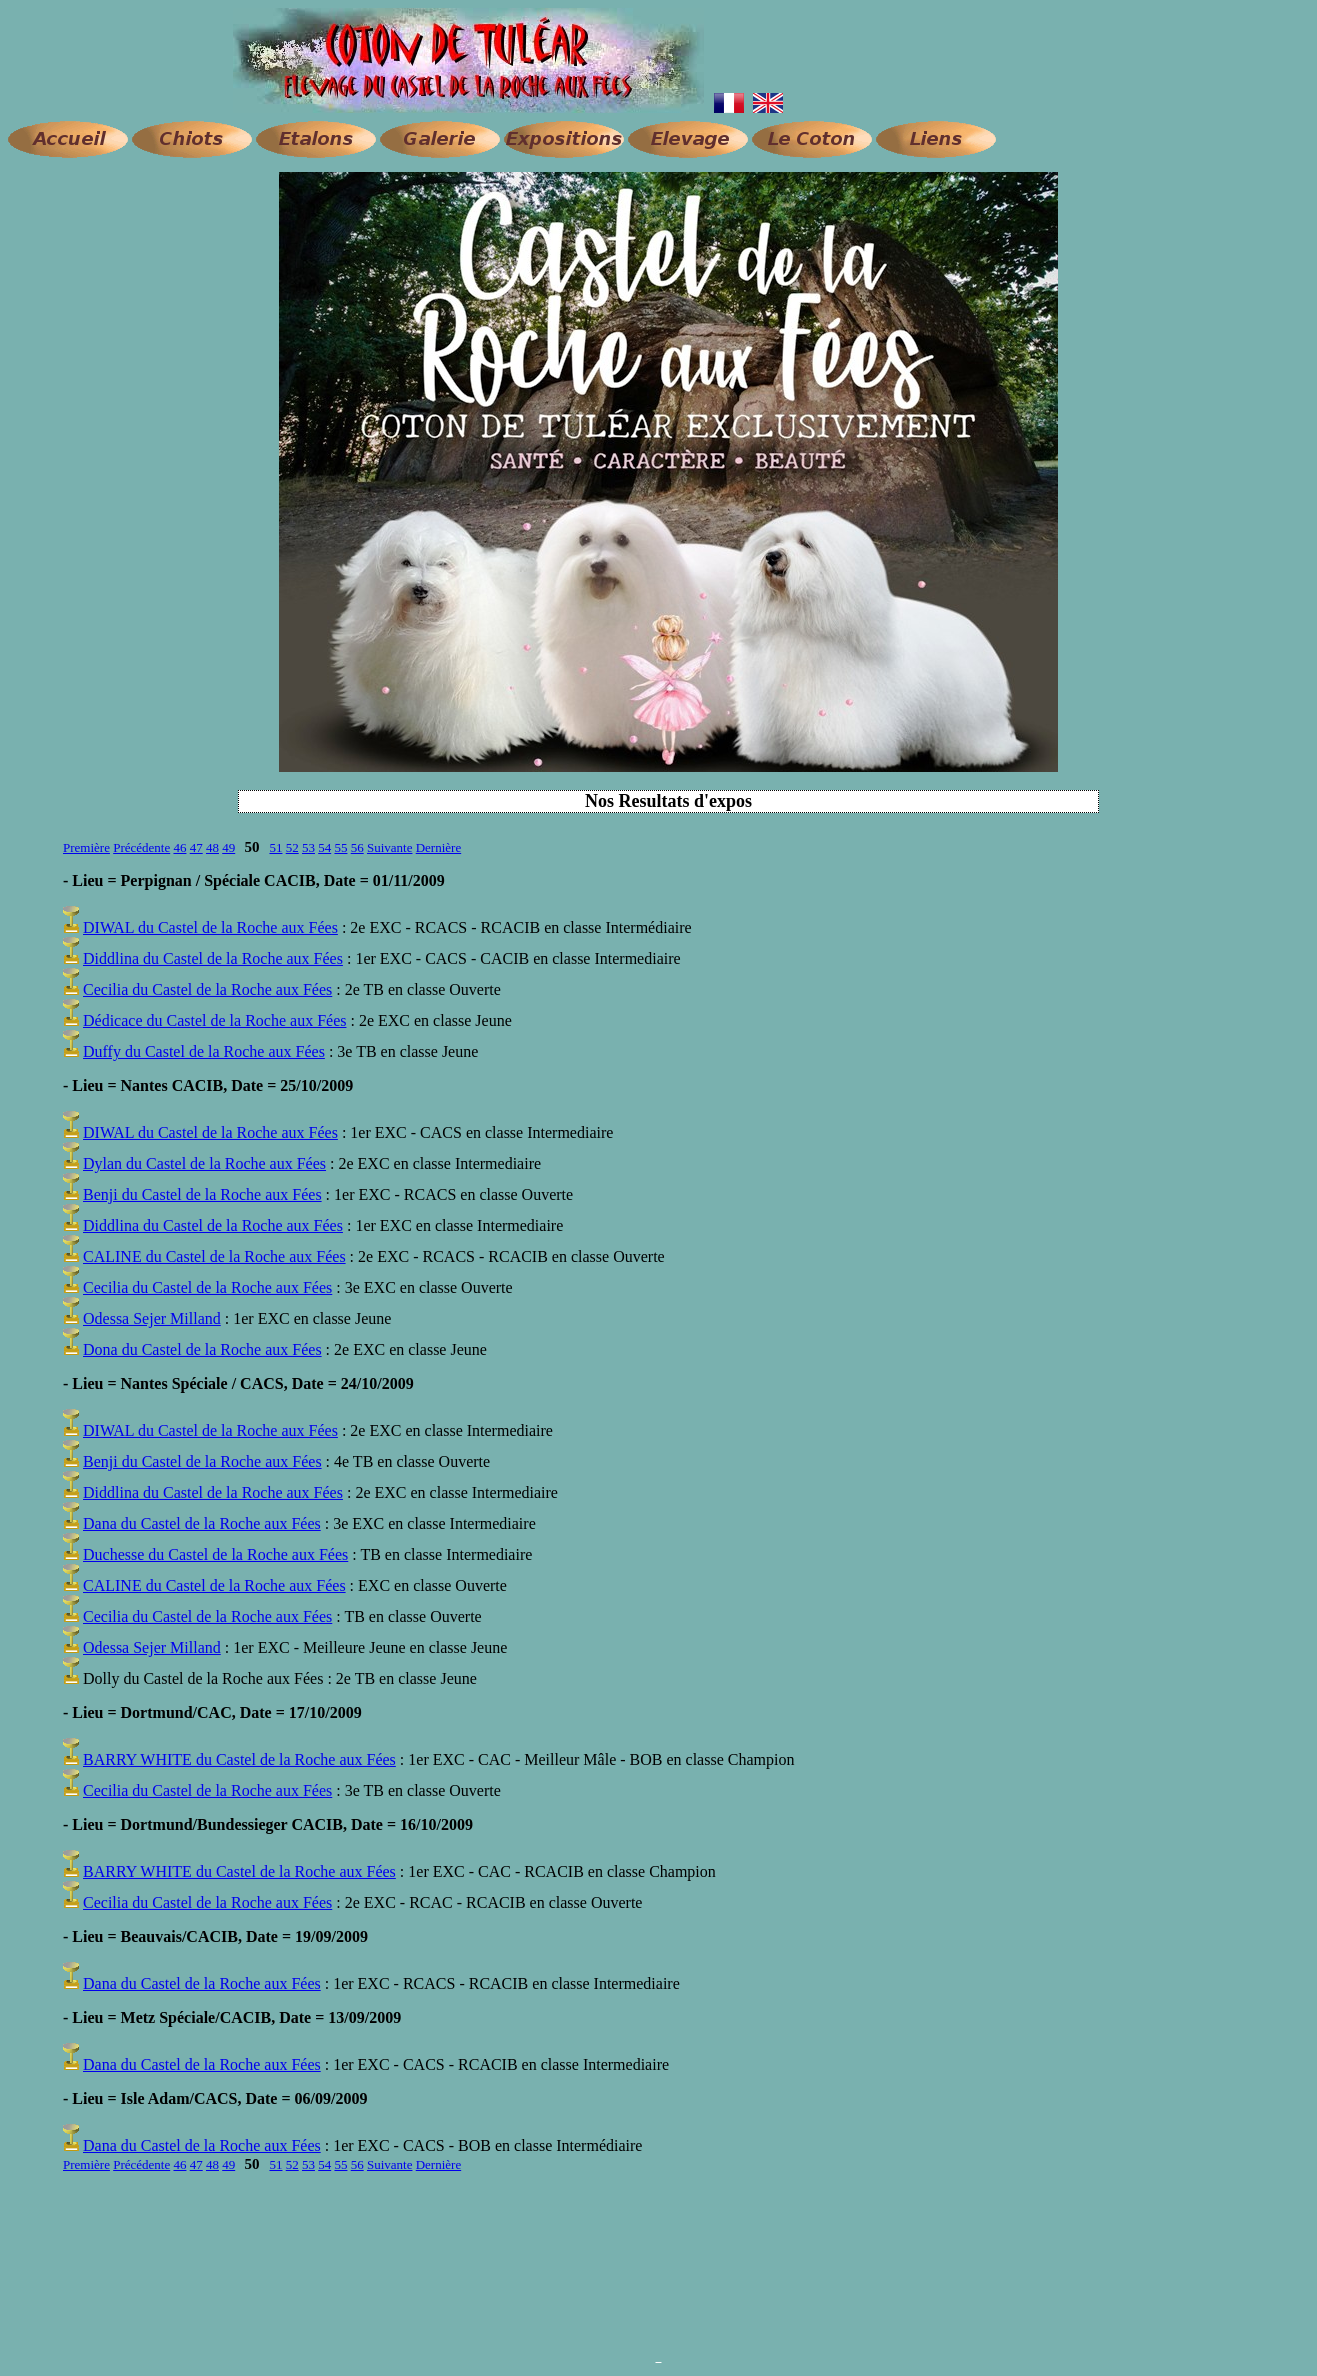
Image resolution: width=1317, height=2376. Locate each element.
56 (357, 847)
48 (212, 847)
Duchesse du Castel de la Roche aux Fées (215, 1554)
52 (292, 847)
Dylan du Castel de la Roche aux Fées (204, 1163)
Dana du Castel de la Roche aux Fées (202, 1523)
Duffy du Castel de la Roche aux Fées (204, 1051)
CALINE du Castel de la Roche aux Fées (214, 1256)
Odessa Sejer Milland (152, 1318)
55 (340, 847)
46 (179, 847)
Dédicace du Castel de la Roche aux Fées (214, 1020)
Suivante (390, 847)
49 (228, 847)
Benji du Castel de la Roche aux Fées (202, 1194)
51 (275, 847)
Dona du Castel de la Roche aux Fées (202, 1349)
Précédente (141, 847)
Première (86, 847)
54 (324, 847)
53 (308, 847)
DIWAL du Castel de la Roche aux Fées (210, 927)
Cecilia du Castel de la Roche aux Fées (207, 989)
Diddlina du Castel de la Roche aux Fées (213, 958)
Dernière (438, 847)
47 (196, 847)
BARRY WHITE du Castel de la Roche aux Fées (239, 1759)
